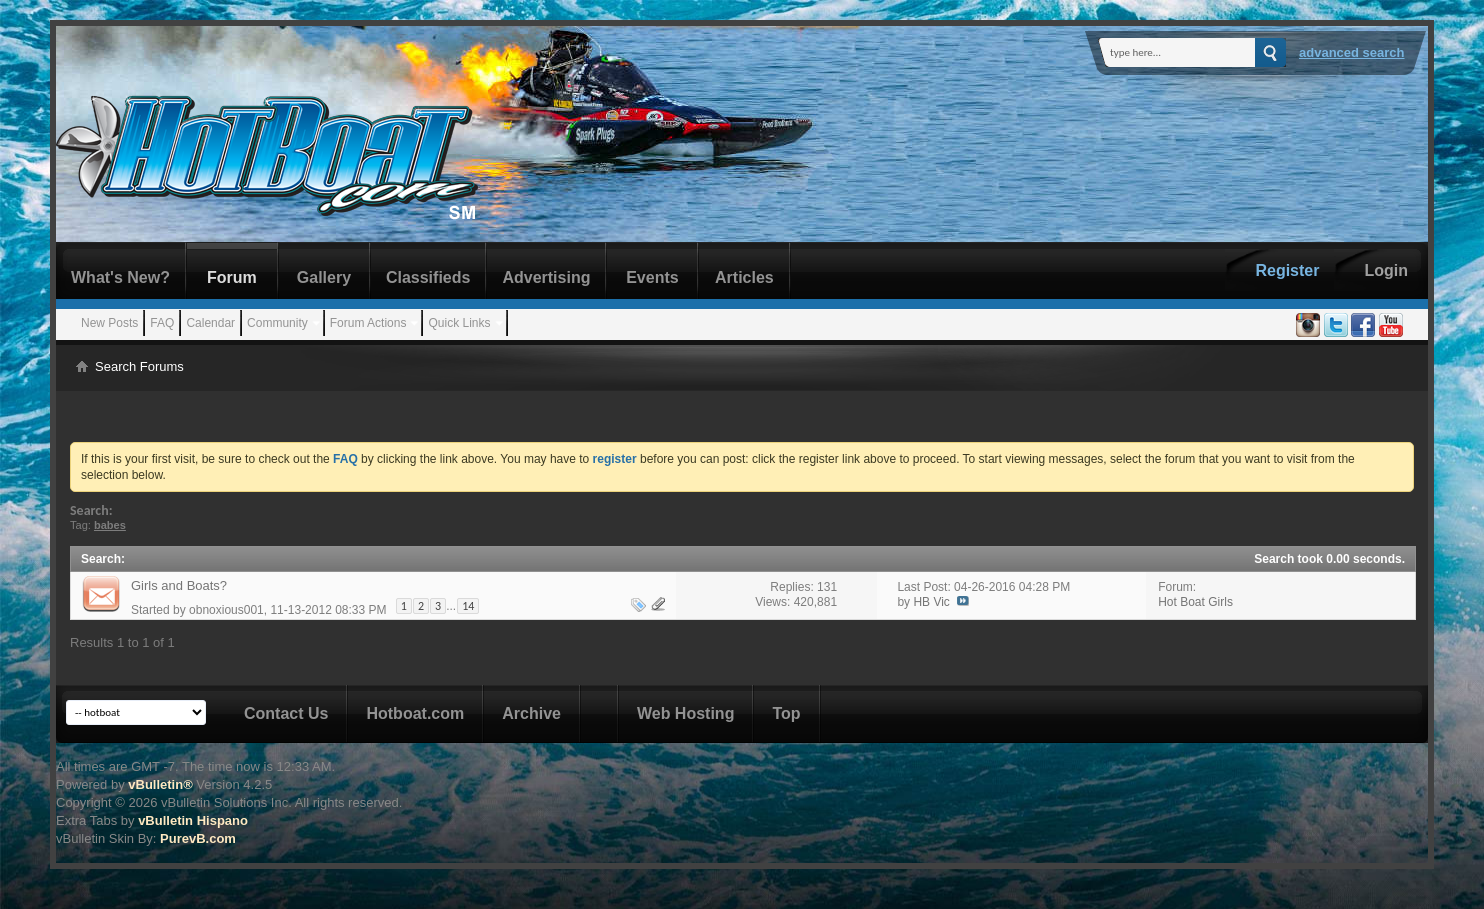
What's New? (120, 277)
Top (786, 713)
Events (652, 277)
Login (1386, 270)
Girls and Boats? (179, 585)
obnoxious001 (226, 609)
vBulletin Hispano (193, 820)
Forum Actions (368, 323)
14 (468, 606)
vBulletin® (160, 784)
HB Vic (931, 602)
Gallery (324, 277)
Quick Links (459, 323)
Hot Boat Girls (1195, 602)
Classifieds (428, 277)
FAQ (162, 323)
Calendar (210, 323)
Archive (531, 713)
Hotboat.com (415, 713)
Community (277, 323)
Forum (232, 277)
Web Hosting (685, 713)
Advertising (546, 277)
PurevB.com (198, 838)
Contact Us (286, 713)
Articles (744, 277)
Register (1287, 270)
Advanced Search (1352, 52)
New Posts (109, 323)
